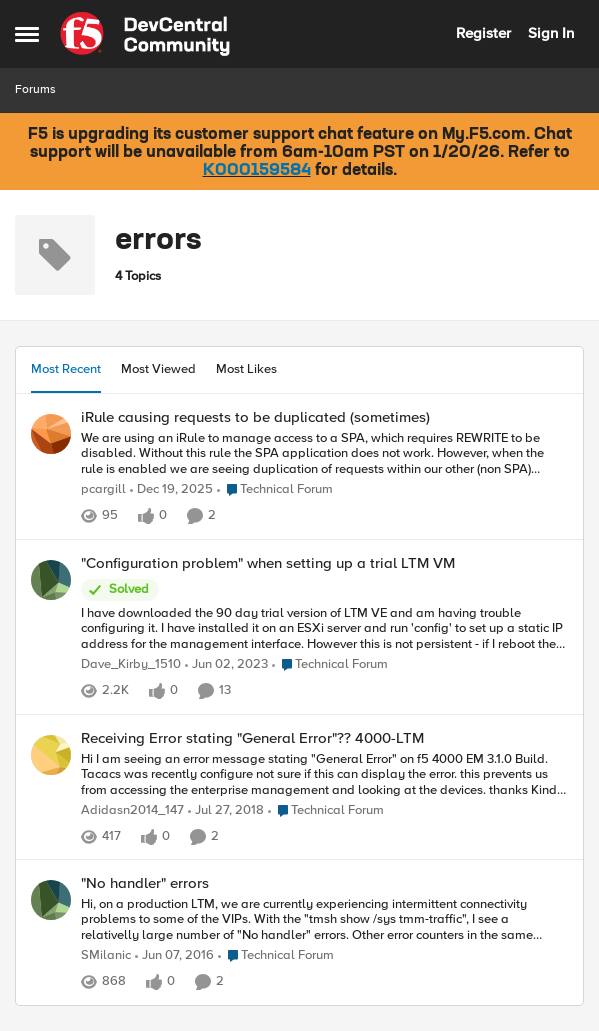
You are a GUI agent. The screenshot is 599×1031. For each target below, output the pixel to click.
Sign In (551, 33)
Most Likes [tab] (246, 369)
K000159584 (257, 171)
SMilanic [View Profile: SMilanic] (106, 956)
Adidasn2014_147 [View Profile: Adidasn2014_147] (132, 810)
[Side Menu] (27, 34)
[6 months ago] (171, 490)
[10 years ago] (174, 957)
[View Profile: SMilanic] (51, 900)
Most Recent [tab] (66, 369)
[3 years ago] (226, 665)
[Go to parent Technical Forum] (275, 490)
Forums (35, 89)
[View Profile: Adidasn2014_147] (51, 755)
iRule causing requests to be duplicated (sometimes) (255, 417)
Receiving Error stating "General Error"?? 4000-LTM (252, 738)
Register (483, 33)
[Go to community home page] (145, 34)
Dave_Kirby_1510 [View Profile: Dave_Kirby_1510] (131, 664)
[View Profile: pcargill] (51, 434)
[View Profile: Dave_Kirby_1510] (51, 580)
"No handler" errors (145, 883)
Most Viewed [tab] (158, 369)
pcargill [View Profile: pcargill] (103, 489)
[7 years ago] (226, 811)
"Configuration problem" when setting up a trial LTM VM (268, 563)
